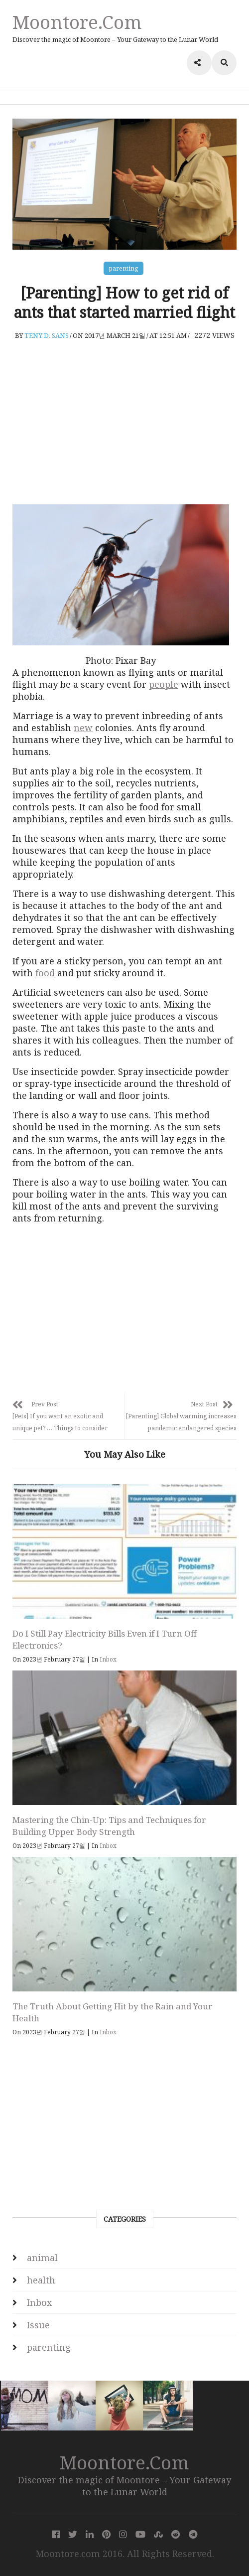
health (41, 2280)
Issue (38, 2325)
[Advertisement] (124, 422)
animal (42, 2258)
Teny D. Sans (46, 335)
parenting (123, 268)
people (163, 684)
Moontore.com (77, 21)
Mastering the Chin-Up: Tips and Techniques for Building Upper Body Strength (109, 1825)
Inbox (108, 1659)
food (45, 973)
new (83, 728)
